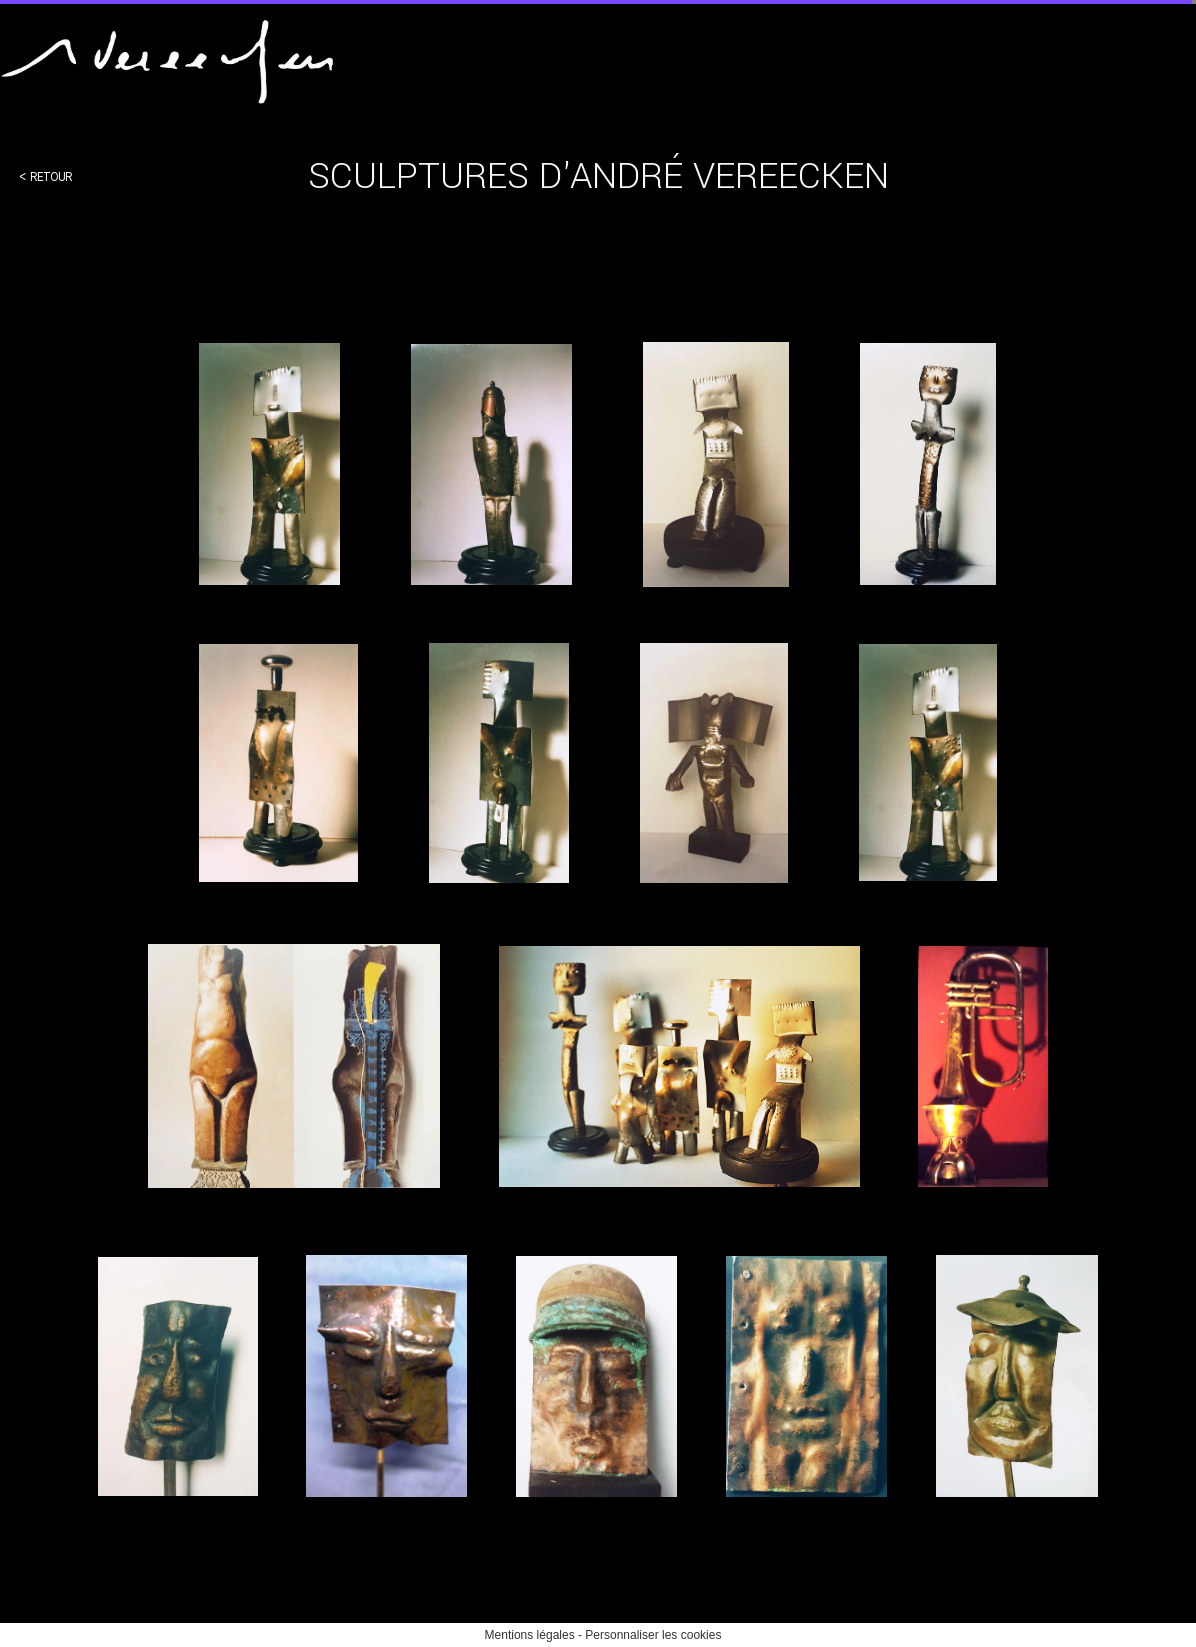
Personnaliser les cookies (653, 1635)
